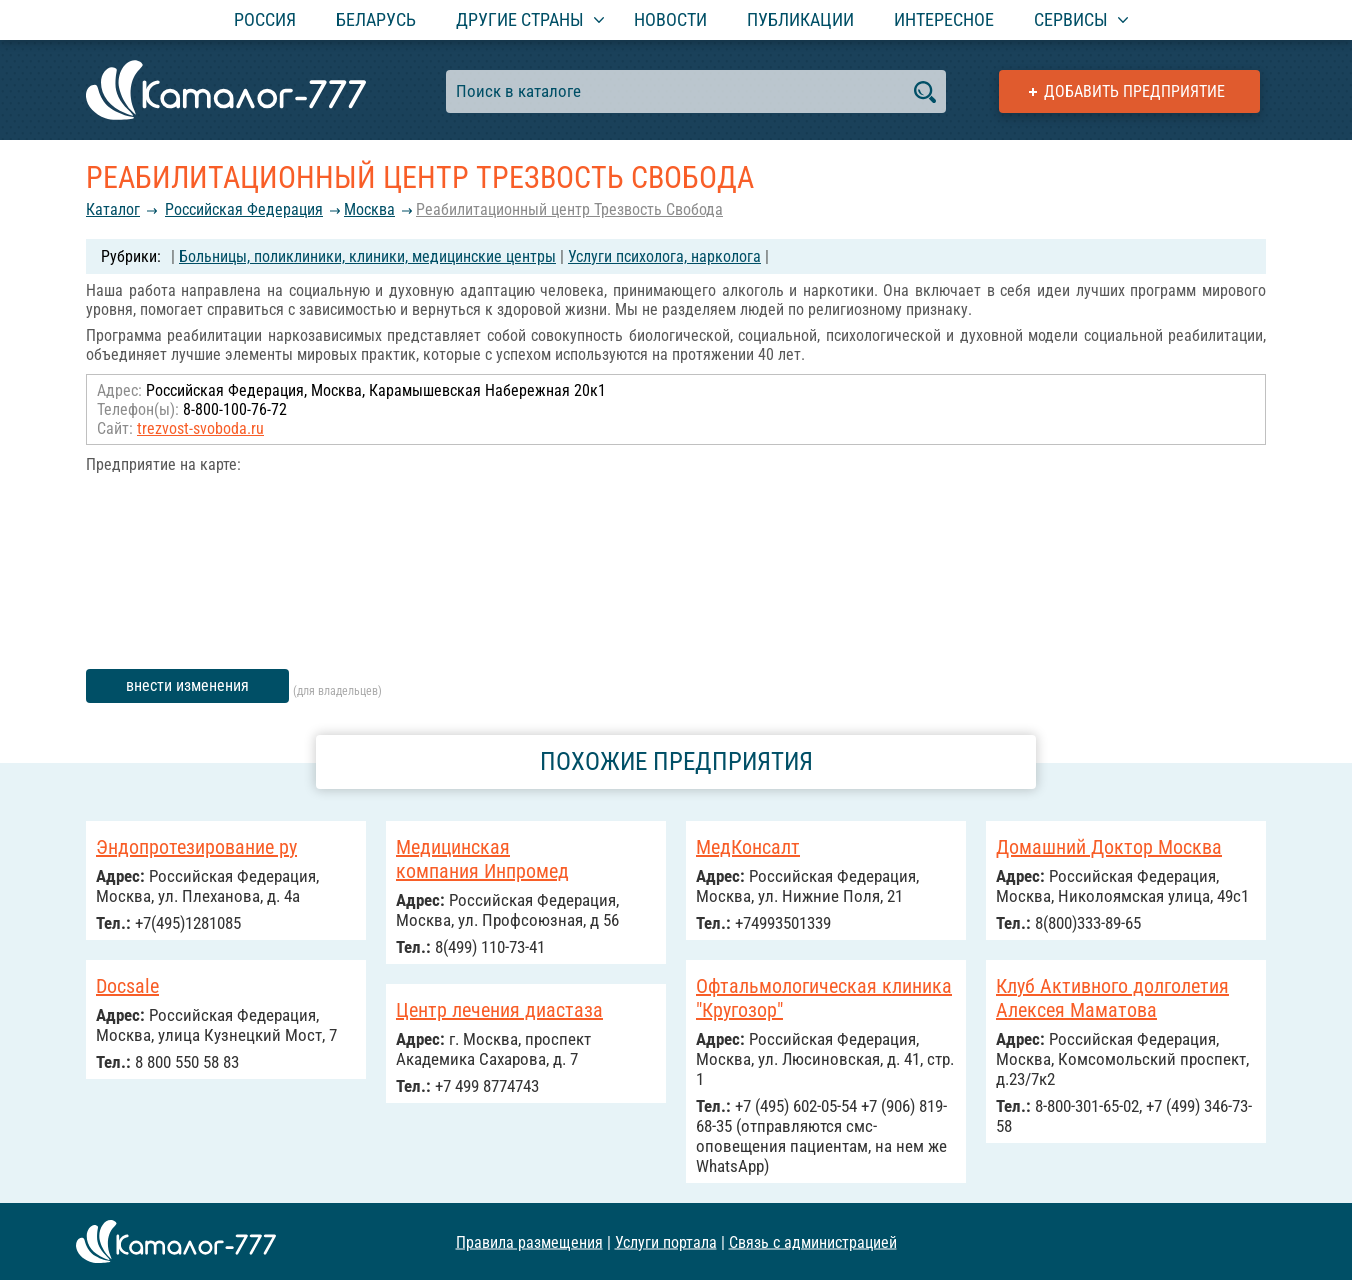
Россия (265, 19)
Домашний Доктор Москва (1109, 847)
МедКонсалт (748, 847)
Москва (369, 209)
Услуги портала (666, 1241)
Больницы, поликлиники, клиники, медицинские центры (367, 256)
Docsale (127, 986)
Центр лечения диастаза (499, 1010)
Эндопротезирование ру (196, 847)
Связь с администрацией (813, 1241)
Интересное (944, 19)
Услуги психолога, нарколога (664, 256)
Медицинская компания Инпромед (482, 859)
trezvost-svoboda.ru (200, 428)
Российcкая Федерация (244, 209)
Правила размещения (529, 1241)
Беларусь (376, 19)
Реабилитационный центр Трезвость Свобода (569, 209)
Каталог (113, 209)
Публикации (800, 19)
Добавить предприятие (1134, 91)
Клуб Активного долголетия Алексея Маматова (1112, 998)
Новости (670, 19)
